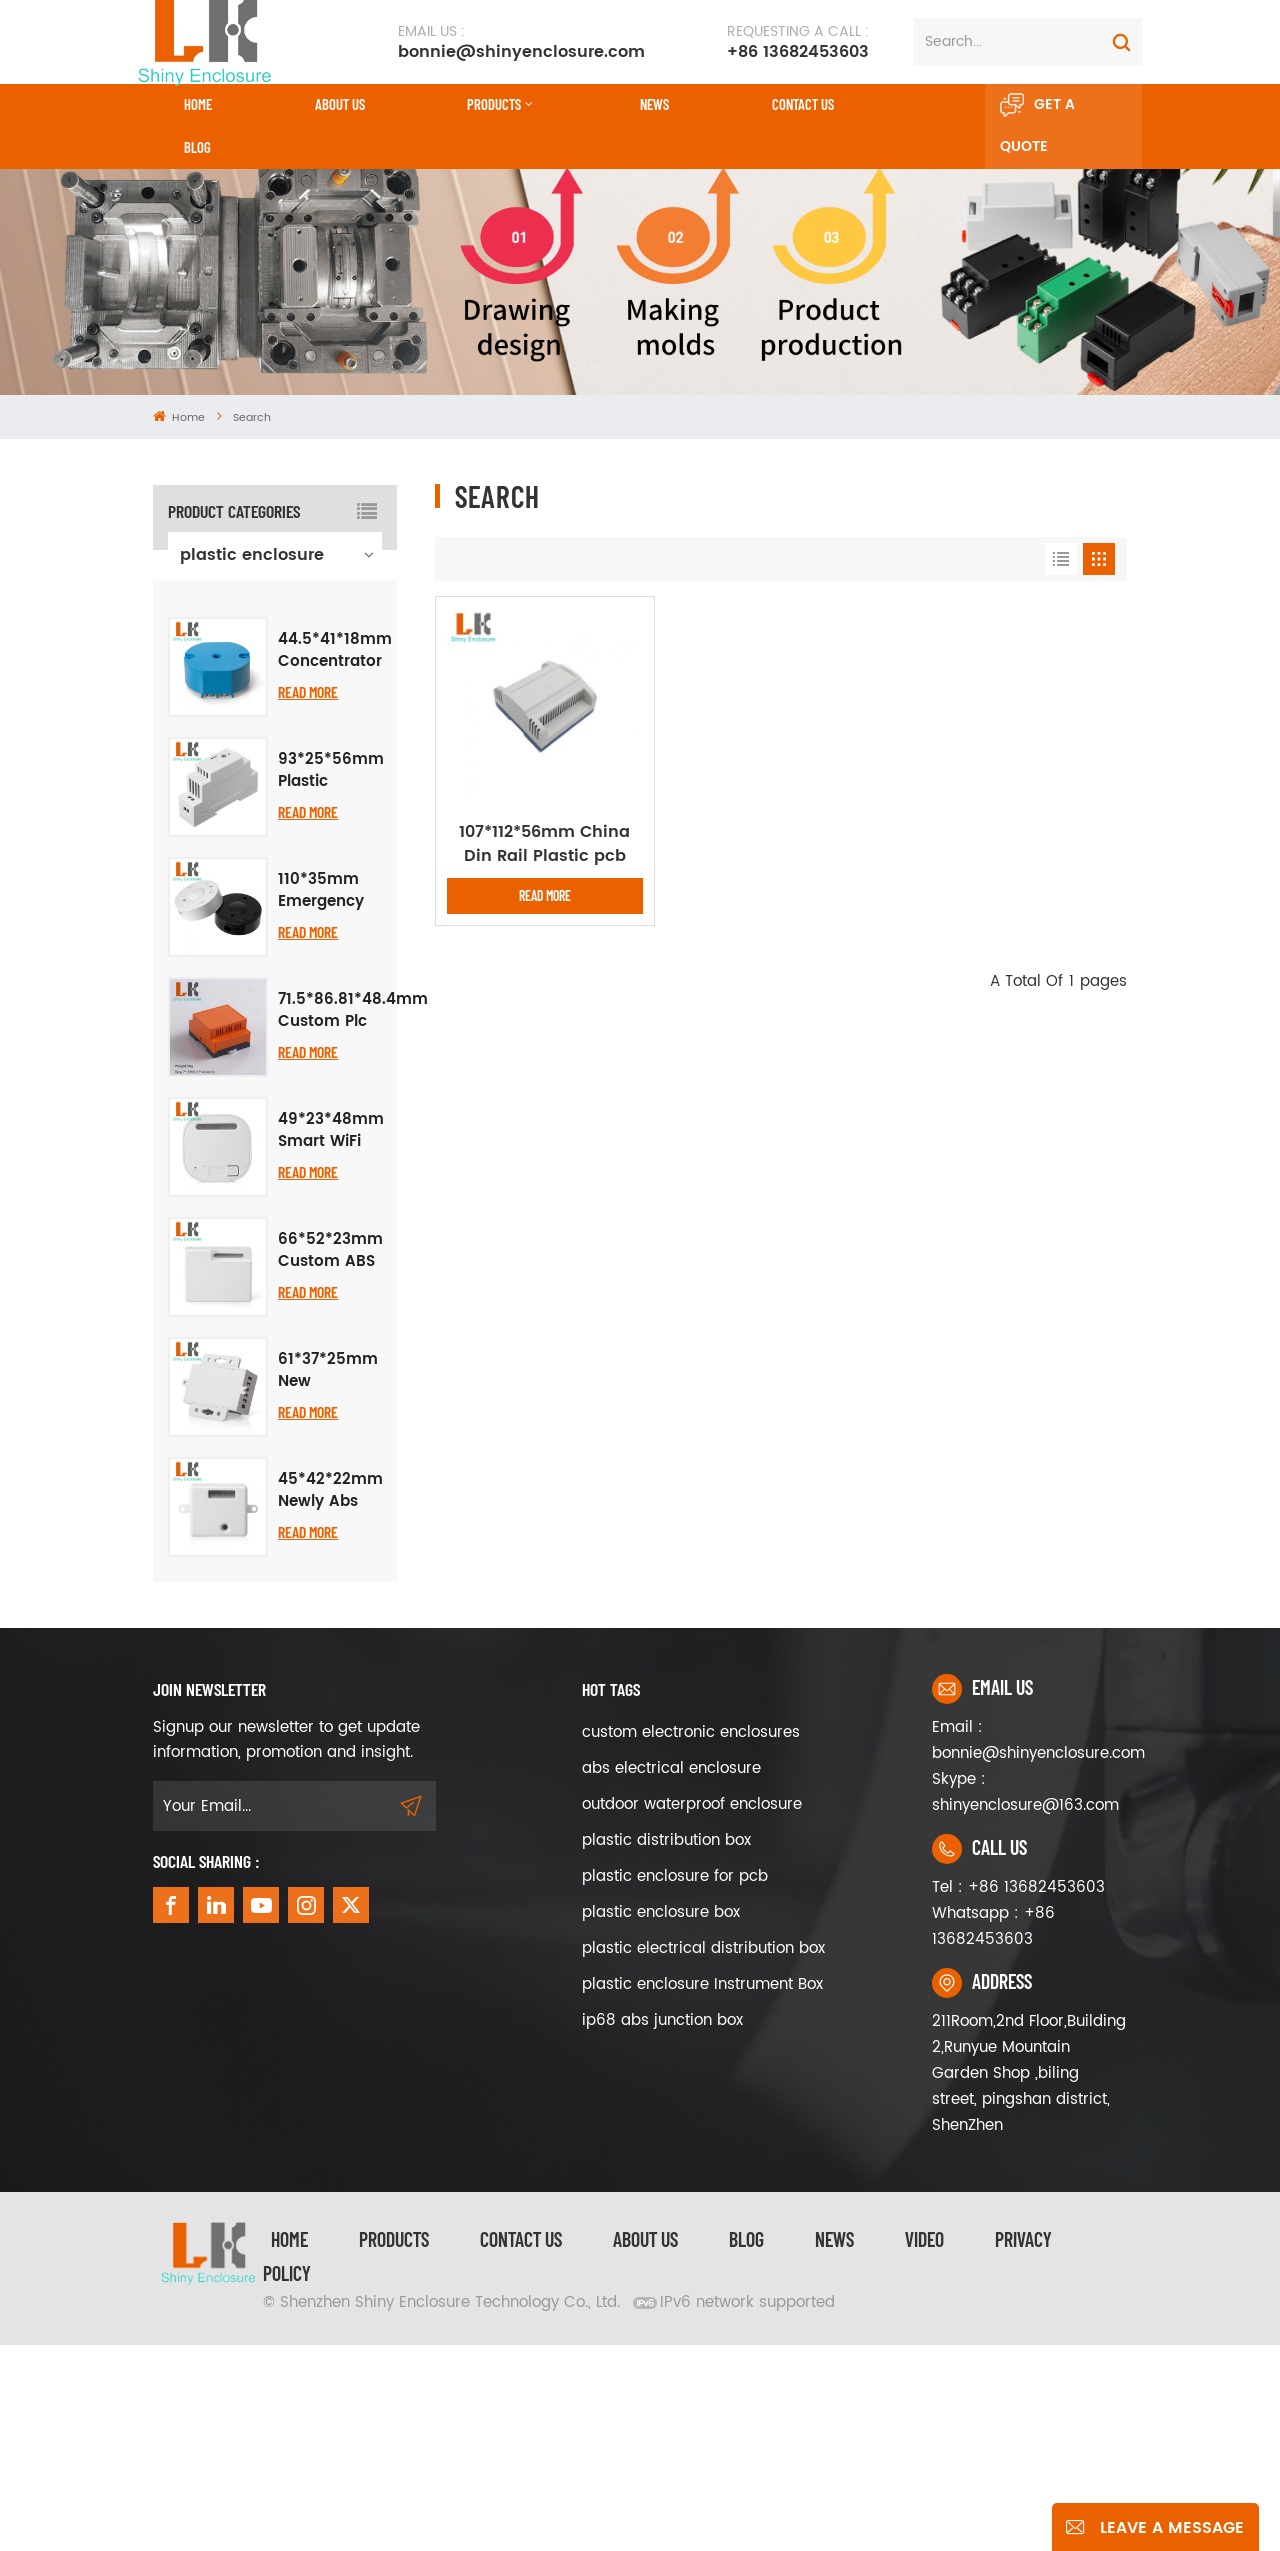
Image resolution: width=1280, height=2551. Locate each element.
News (654, 104)
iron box (213, 711)
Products (494, 104)
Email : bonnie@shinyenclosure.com (1029, 1946)
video (924, 2445)
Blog (197, 147)
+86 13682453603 (798, 42)
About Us (340, 104)
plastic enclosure (252, 555)
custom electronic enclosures (691, 1938)
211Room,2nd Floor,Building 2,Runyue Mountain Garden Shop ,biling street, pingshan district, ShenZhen (1029, 2279)
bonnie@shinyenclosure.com (521, 42)
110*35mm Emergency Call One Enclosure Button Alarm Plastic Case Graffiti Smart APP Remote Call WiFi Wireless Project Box (329, 1096)
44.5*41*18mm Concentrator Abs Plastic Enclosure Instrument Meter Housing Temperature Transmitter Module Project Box (335, 856)
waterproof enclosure (224, 659)
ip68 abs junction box (662, 2226)
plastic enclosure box (661, 2118)
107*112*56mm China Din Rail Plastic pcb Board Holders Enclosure (544, 844)
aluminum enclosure (224, 607)
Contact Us (521, 2445)
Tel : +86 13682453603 (1018, 2093)
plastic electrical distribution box (703, 2154)
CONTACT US (803, 104)
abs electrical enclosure (671, 1974)
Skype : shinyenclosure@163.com (1025, 1998)
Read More (308, 896)
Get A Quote (1037, 126)
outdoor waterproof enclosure (692, 2010)
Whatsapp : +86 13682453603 (993, 2132)
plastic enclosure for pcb (675, 2082)
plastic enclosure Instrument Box (702, 2190)
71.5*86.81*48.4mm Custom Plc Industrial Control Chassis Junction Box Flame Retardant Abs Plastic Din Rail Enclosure (353, 1216)
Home (198, 104)
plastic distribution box (666, 2046)
